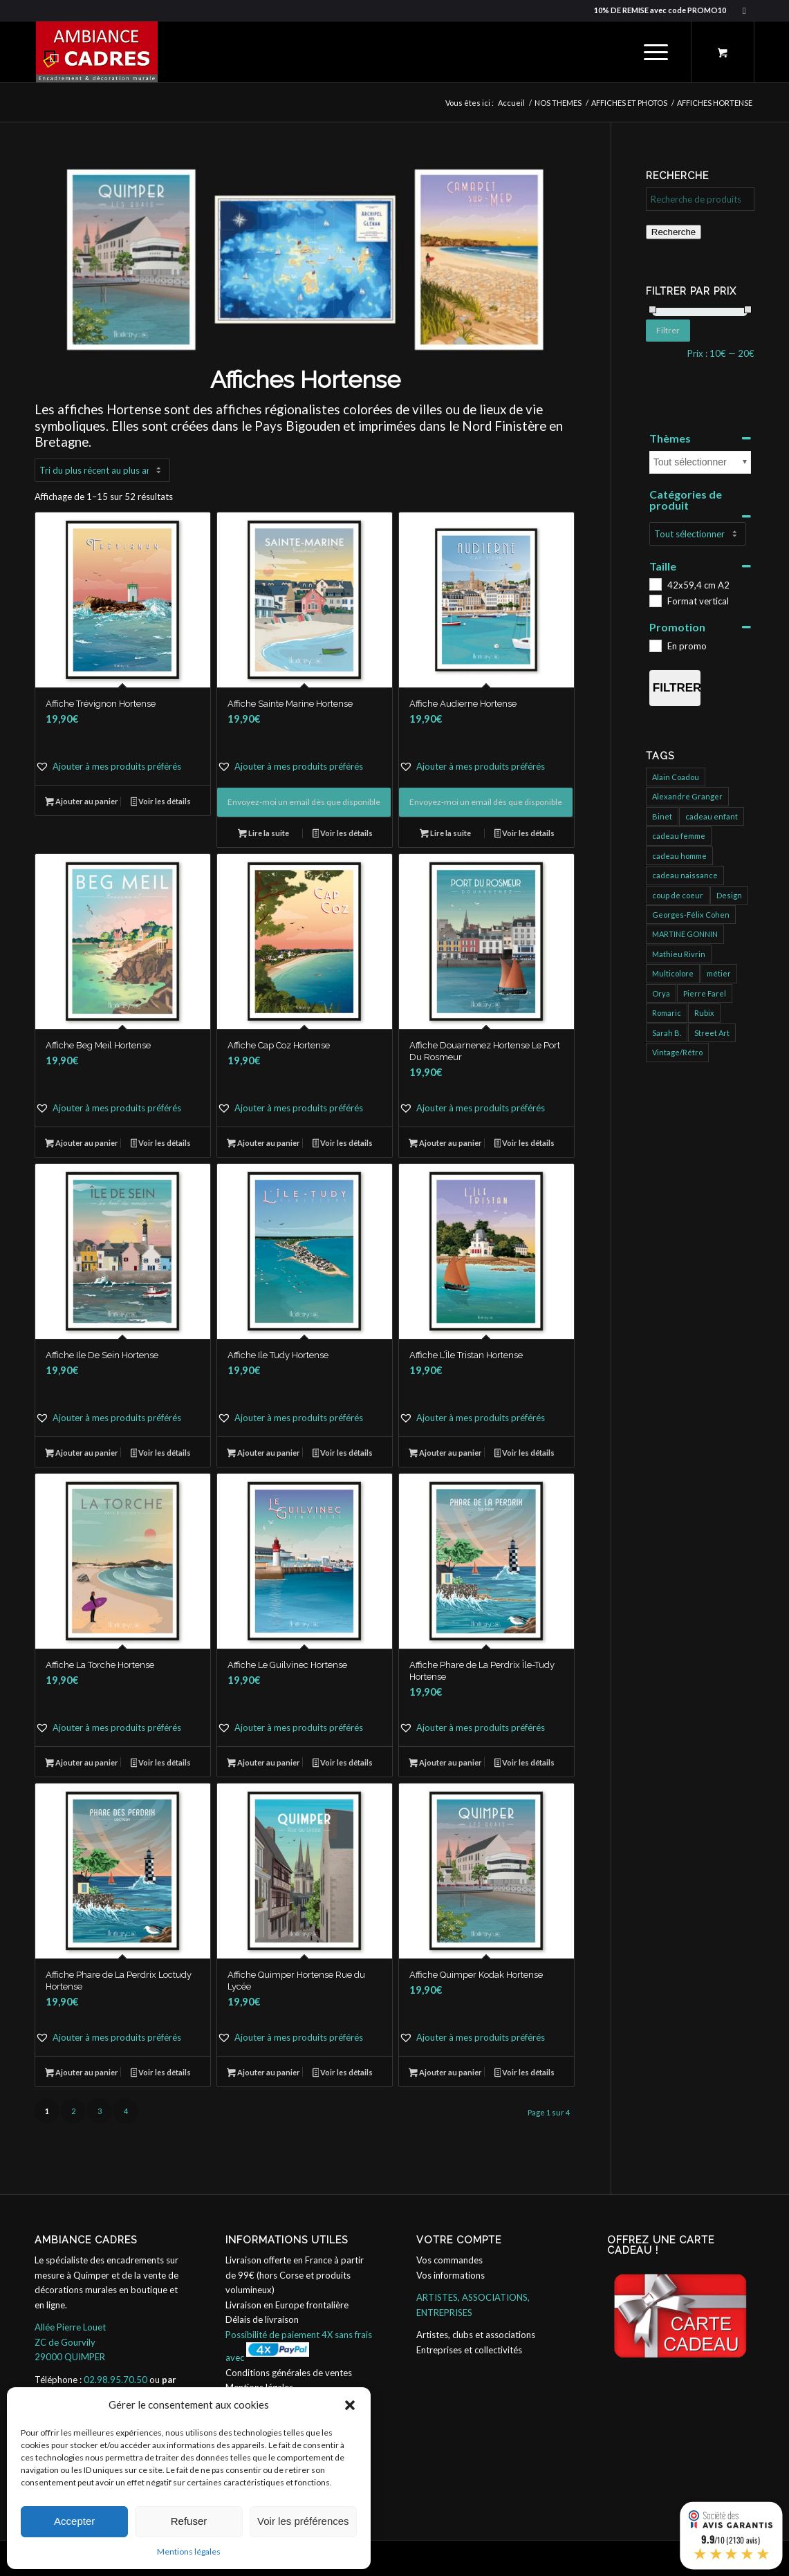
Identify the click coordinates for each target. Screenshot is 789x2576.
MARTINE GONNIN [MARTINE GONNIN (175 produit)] (685, 933)
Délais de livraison (262, 2319)
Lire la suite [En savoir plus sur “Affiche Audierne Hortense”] (445, 834)
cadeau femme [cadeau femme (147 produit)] (678, 835)
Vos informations (450, 2275)
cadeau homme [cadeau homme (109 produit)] (679, 855)
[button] (350, 2405)
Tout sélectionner (690, 461)
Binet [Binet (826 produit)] (662, 816)
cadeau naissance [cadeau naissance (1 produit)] (685, 875)
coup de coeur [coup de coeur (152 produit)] (677, 895)
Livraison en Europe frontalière (287, 2304)
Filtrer (668, 330)
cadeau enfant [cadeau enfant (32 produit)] (711, 816)
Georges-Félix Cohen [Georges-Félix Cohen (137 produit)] (691, 914)
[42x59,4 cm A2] (654, 583)
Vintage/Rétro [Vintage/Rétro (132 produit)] (677, 1052)
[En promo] (654, 645)
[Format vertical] (654, 600)
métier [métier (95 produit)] (719, 973)
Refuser (189, 2521)
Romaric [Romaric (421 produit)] (666, 1012)
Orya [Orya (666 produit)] (661, 993)
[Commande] (102, 470)
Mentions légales (189, 2551)
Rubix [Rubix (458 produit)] (704, 1012)
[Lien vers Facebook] (744, 10)
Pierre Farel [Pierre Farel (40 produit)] (704, 993)
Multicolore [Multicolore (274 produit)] (673, 973)
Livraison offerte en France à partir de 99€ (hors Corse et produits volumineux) (294, 2274)
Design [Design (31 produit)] (729, 895)
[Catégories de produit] (697, 534)
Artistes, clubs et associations (475, 2334)
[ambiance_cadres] (96, 51)
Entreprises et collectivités (469, 2349)
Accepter (74, 2521)
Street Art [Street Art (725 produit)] (712, 1032)
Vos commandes (449, 2259)
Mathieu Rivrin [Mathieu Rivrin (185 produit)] (678, 953)
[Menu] (651, 51)
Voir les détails (161, 802)
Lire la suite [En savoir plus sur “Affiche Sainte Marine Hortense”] (263, 834)
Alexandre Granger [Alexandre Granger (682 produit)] (687, 796)
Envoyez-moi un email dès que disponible (304, 802)
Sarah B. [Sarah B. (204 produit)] (666, 1032)
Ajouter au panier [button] (81, 802)
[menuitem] (656, 51)
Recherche (673, 232)
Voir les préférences (303, 2521)
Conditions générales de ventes (288, 2372)
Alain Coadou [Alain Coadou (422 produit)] (675, 776)
